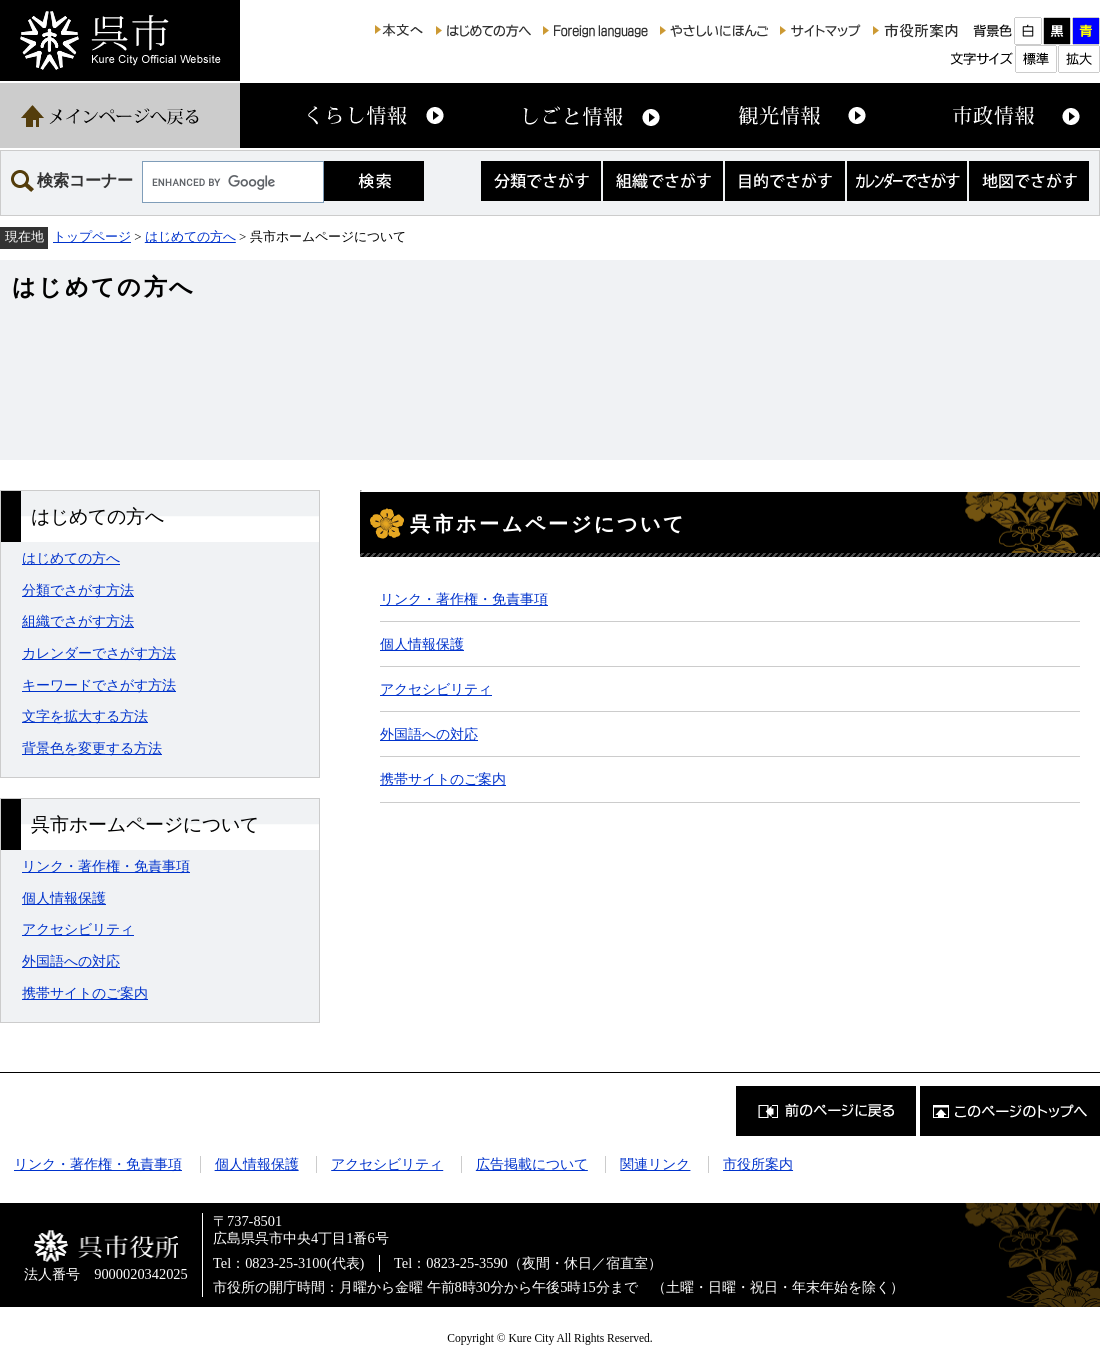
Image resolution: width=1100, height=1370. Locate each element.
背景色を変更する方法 (92, 748)
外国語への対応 (71, 961)
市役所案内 (758, 1164)
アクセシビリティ (78, 929)
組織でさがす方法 (78, 621)
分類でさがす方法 (78, 590)
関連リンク (655, 1164)
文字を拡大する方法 (85, 716)
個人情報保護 (64, 898)
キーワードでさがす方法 (99, 685)
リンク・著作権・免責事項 (106, 866)
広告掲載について (532, 1164)
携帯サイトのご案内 (85, 993)
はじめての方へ (190, 236)
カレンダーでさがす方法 (99, 653)
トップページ (92, 236)
